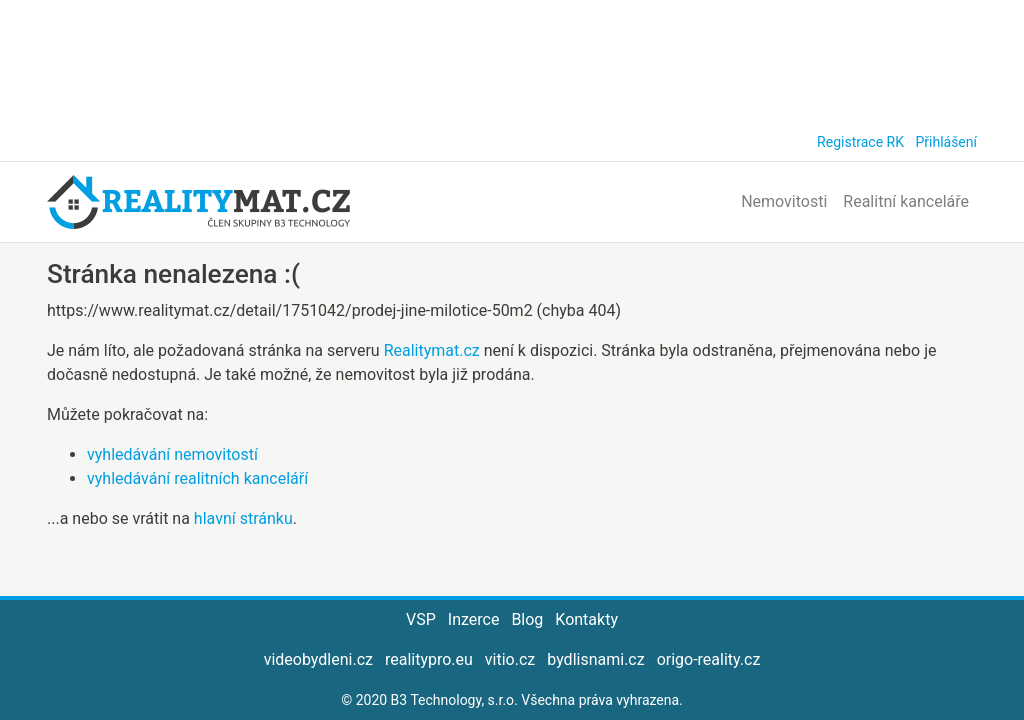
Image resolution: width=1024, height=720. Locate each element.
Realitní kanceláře (906, 201)
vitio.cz (510, 659)
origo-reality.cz (709, 659)
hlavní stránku (243, 518)
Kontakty (586, 619)
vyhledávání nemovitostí (172, 454)
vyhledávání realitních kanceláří (197, 478)
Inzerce (474, 619)
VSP (421, 619)
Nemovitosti (784, 201)
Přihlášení (946, 142)
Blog (527, 619)
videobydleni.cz (318, 659)
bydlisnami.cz (595, 659)
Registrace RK (860, 142)
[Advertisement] (512, 60)
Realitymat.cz (432, 350)
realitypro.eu (429, 659)
